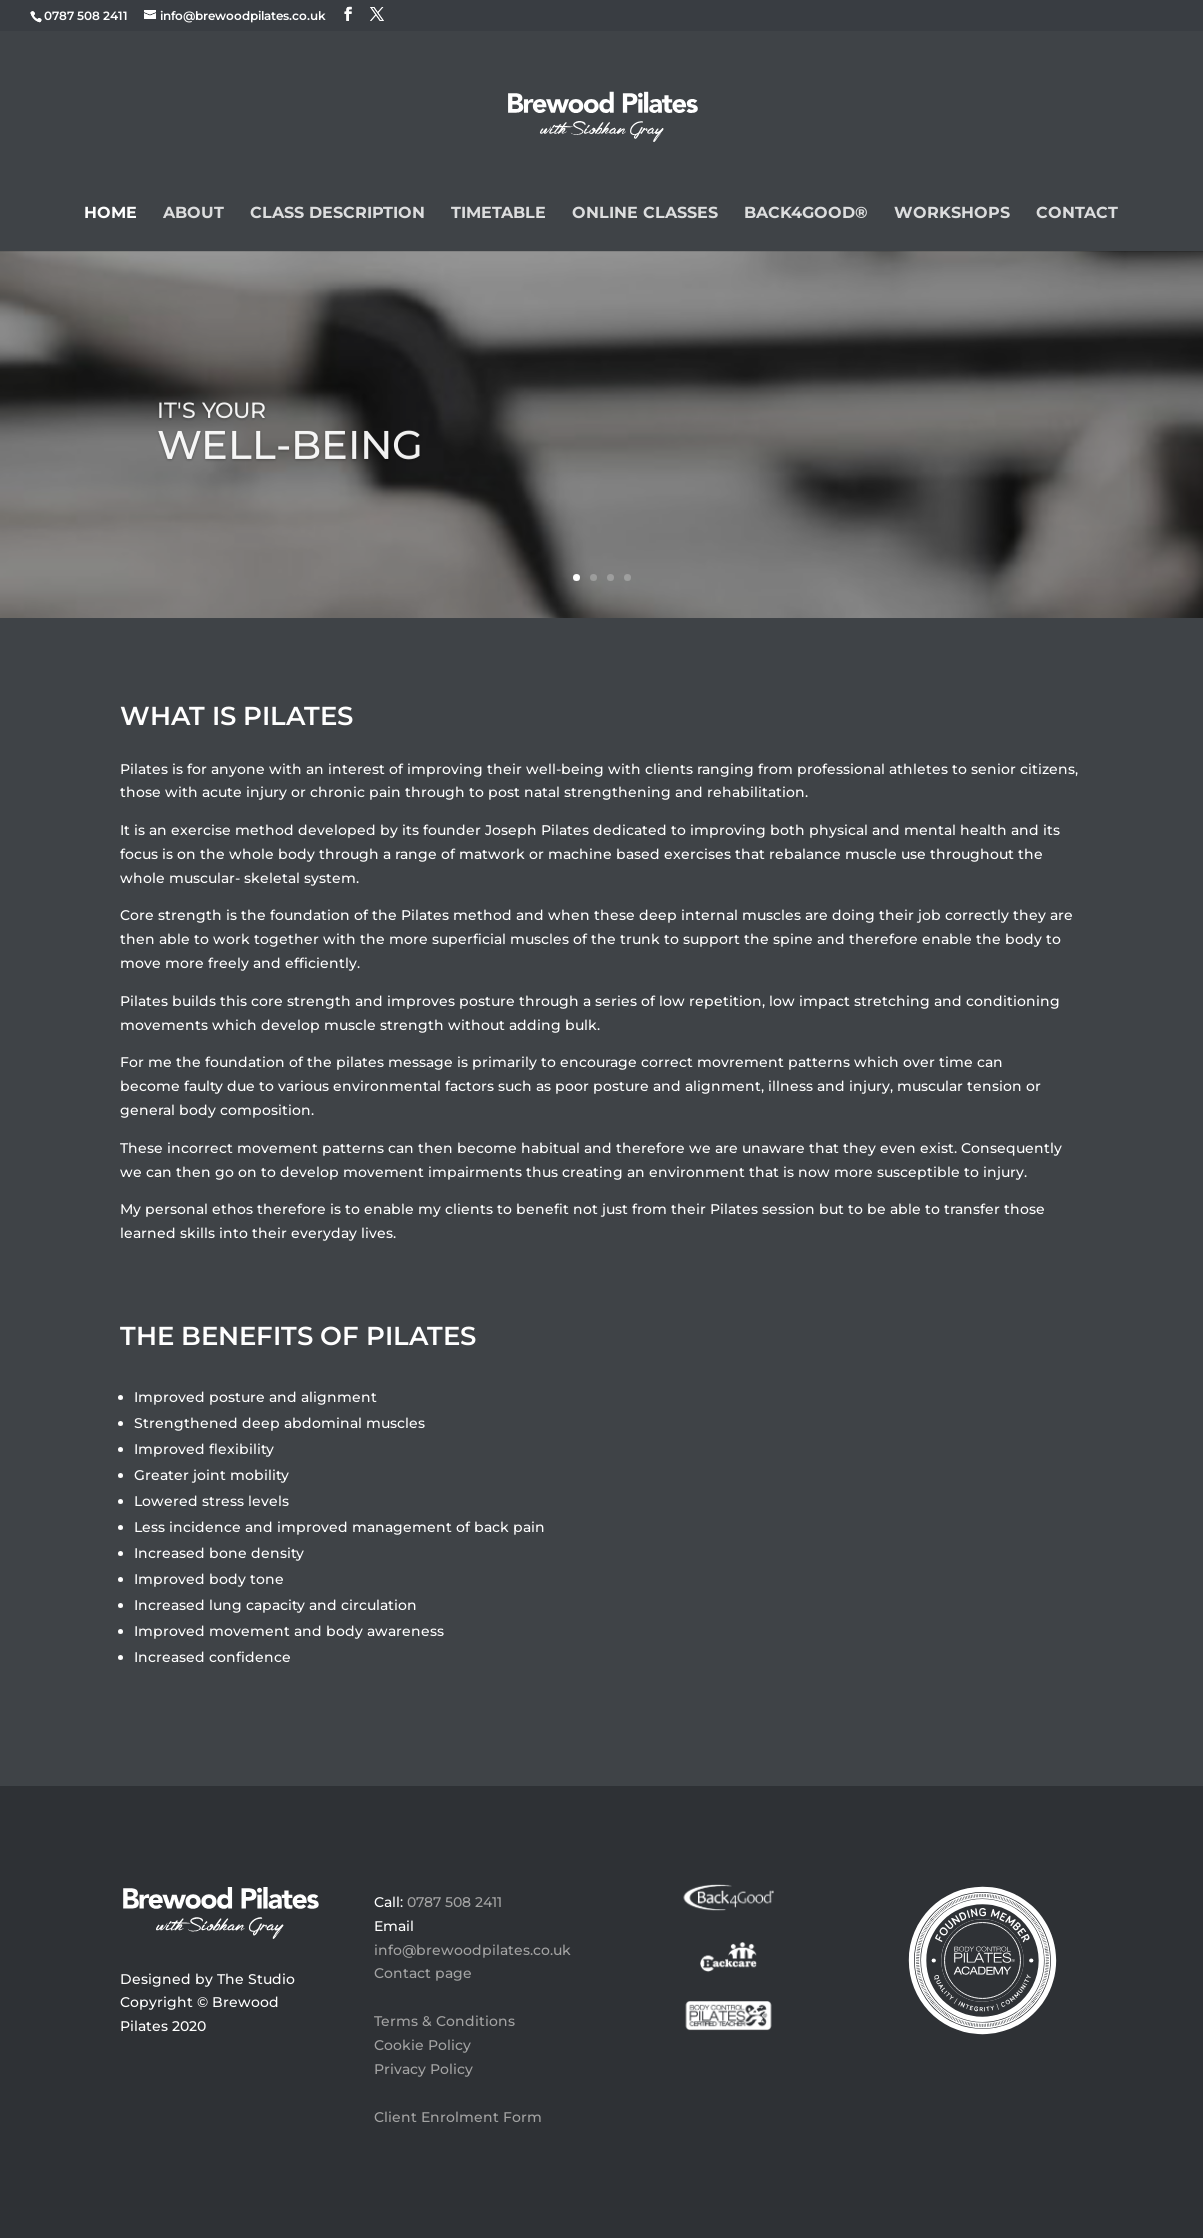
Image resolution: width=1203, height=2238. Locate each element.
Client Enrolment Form (458, 2117)
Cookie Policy (422, 2045)
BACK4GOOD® (806, 214)
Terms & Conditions (444, 2021)
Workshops (952, 214)
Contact (1077, 214)
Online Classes (645, 214)
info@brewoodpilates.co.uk (472, 1950)
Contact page (423, 1973)
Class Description (337, 214)
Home (110, 214)
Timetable (498, 214)
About (193, 214)
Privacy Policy (423, 2069)
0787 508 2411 (454, 1902)
